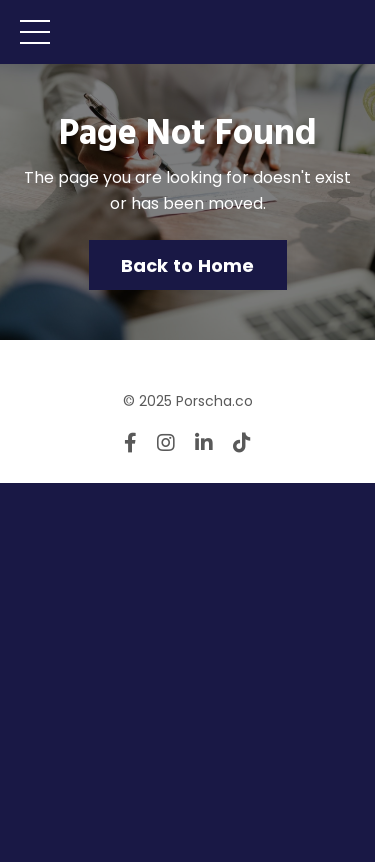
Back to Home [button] (188, 265)
